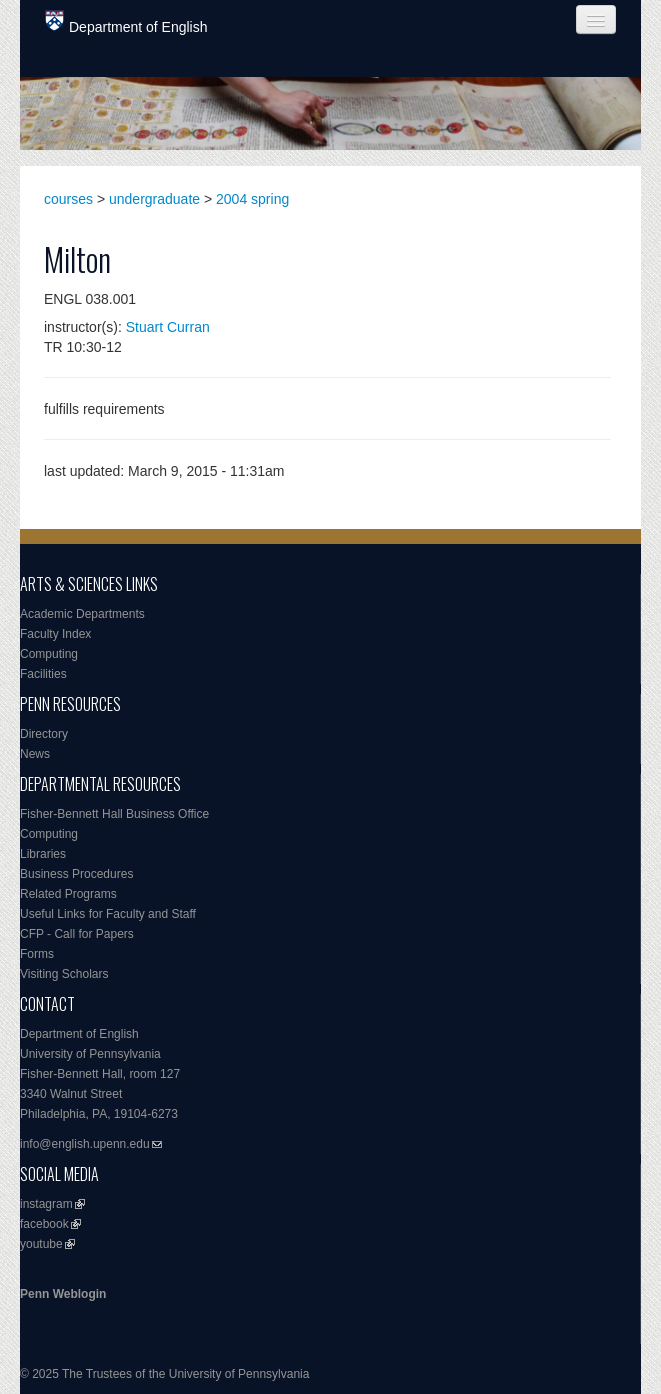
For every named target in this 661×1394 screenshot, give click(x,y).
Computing (49, 654)
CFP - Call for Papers (77, 934)
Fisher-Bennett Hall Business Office (114, 814)
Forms (37, 954)
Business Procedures (76, 874)
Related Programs (68, 894)
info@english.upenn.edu (85, 1144)
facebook (44, 1224)
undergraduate (154, 199)
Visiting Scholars (64, 974)
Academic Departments (82, 614)
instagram (46, 1204)
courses (68, 199)
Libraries (43, 854)
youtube (41, 1244)
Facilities (43, 674)
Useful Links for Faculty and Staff (108, 914)
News (35, 754)
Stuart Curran (168, 327)
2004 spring (252, 199)
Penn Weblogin (63, 1294)
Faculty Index (55, 634)
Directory (44, 734)
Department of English (126, 22)
